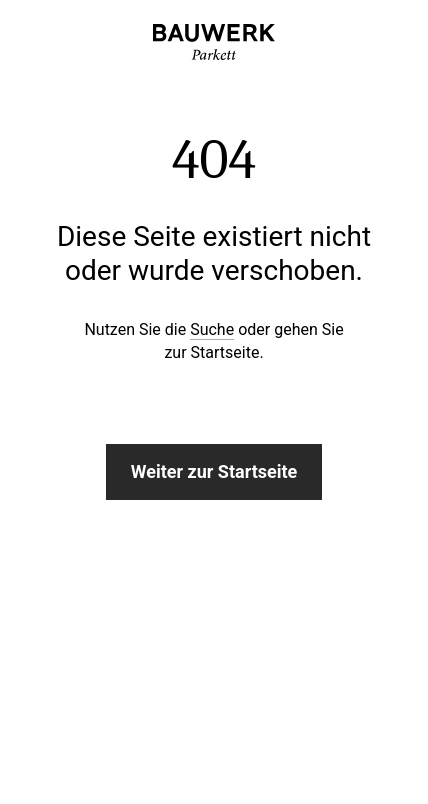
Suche (212, 329)
